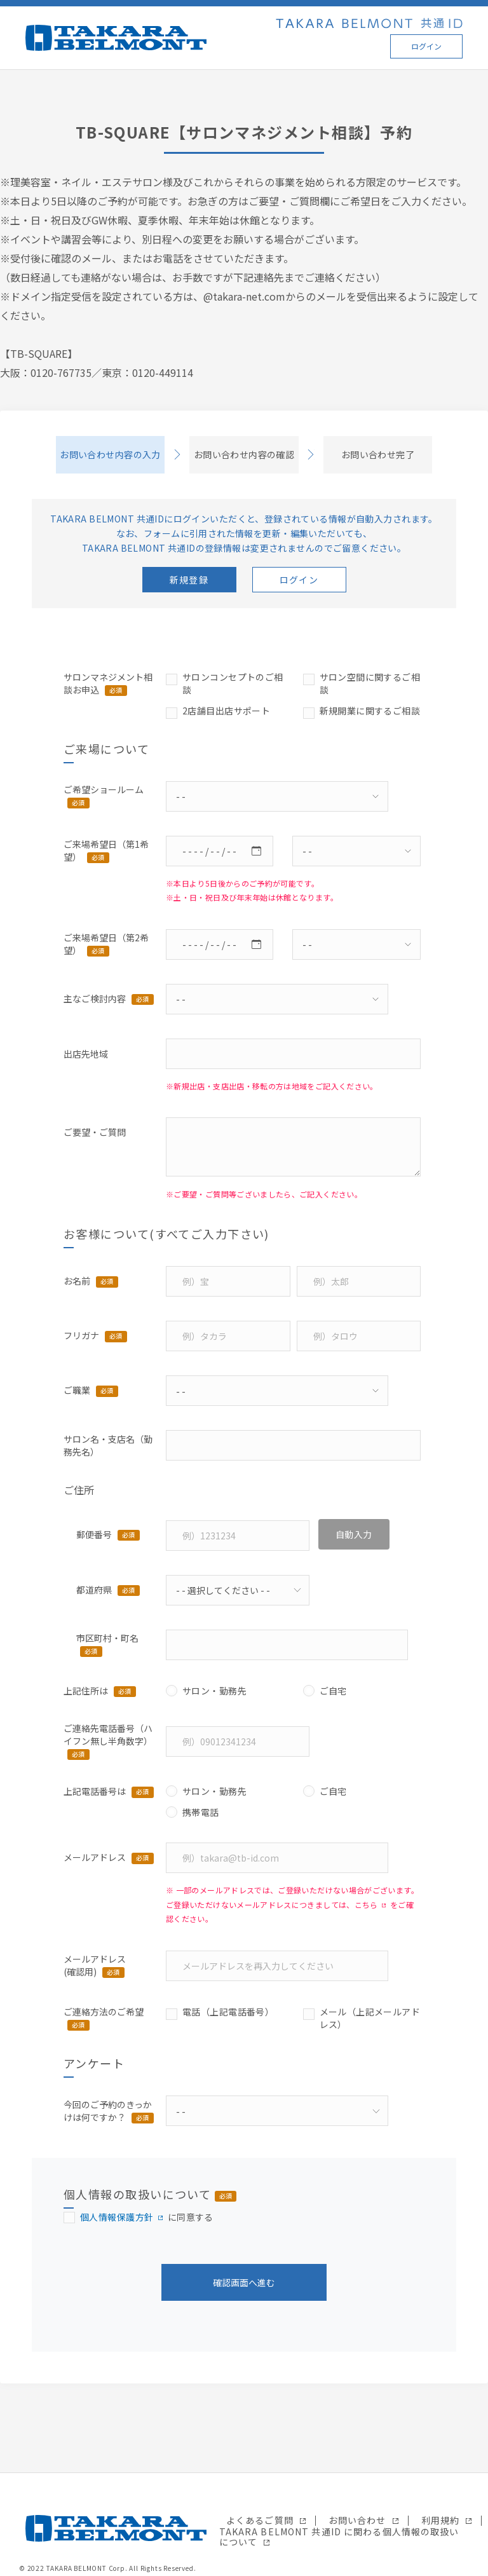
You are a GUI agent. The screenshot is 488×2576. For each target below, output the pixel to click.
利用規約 (440, 2520)
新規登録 (189, 579)
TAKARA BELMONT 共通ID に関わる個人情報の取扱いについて (339, 2536)
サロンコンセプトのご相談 (232, 683)
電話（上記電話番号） (228, 2011)
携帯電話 (200, 1812)
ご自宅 (333, 1690)
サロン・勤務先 (214, 1690)
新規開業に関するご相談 (370, 710)
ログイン (426, 46)
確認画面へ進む (244, 2282)
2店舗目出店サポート (226, 710)
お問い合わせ (357, 2520)
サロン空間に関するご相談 (370, 683)
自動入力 (354, 1534)
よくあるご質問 (260, 2520)
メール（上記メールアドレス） (370, 2018)
